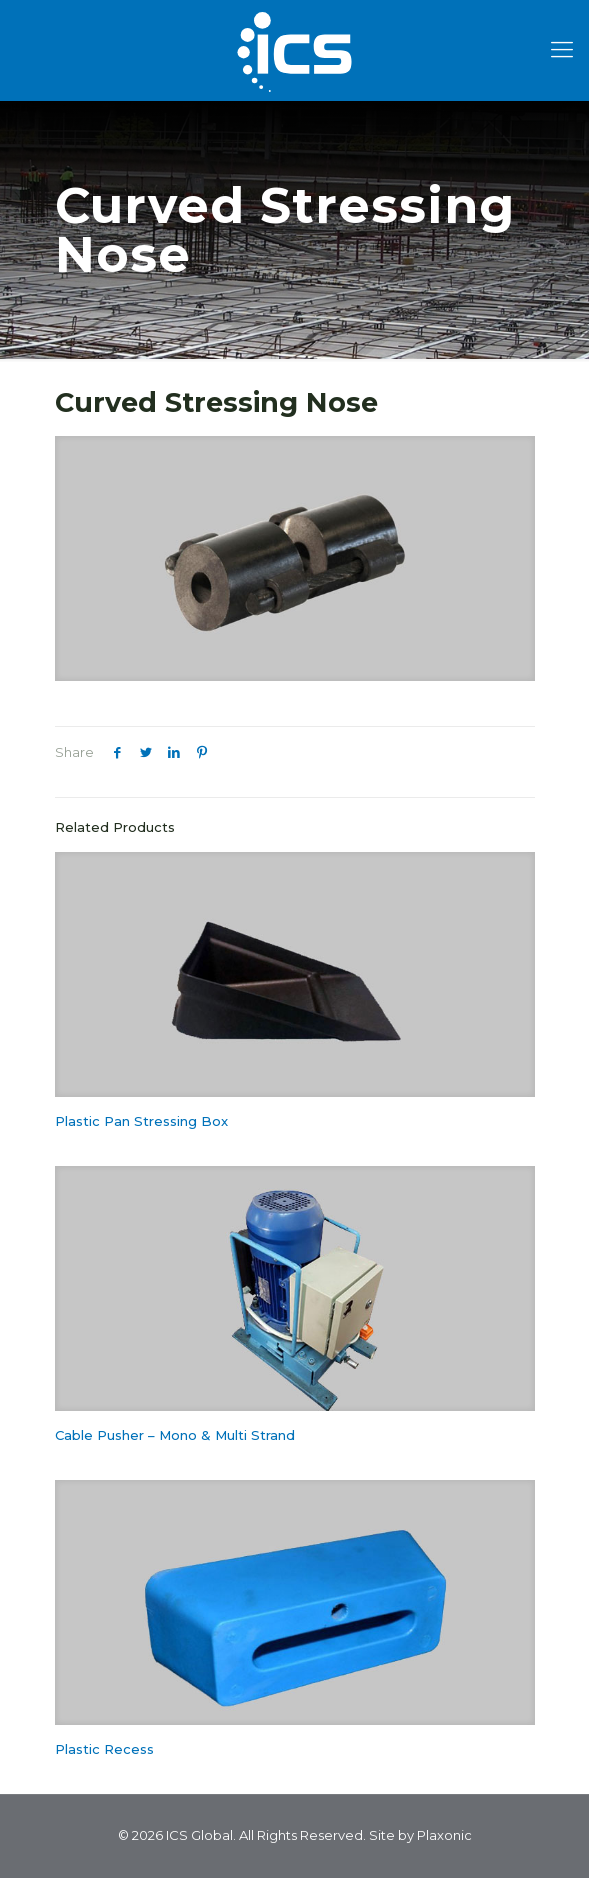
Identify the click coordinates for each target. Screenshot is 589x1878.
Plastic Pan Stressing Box (141, 1121)
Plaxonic (444, 1835)
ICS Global (199, 1835)
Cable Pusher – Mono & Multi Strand (175, 1435)
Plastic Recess (104, 1749)
